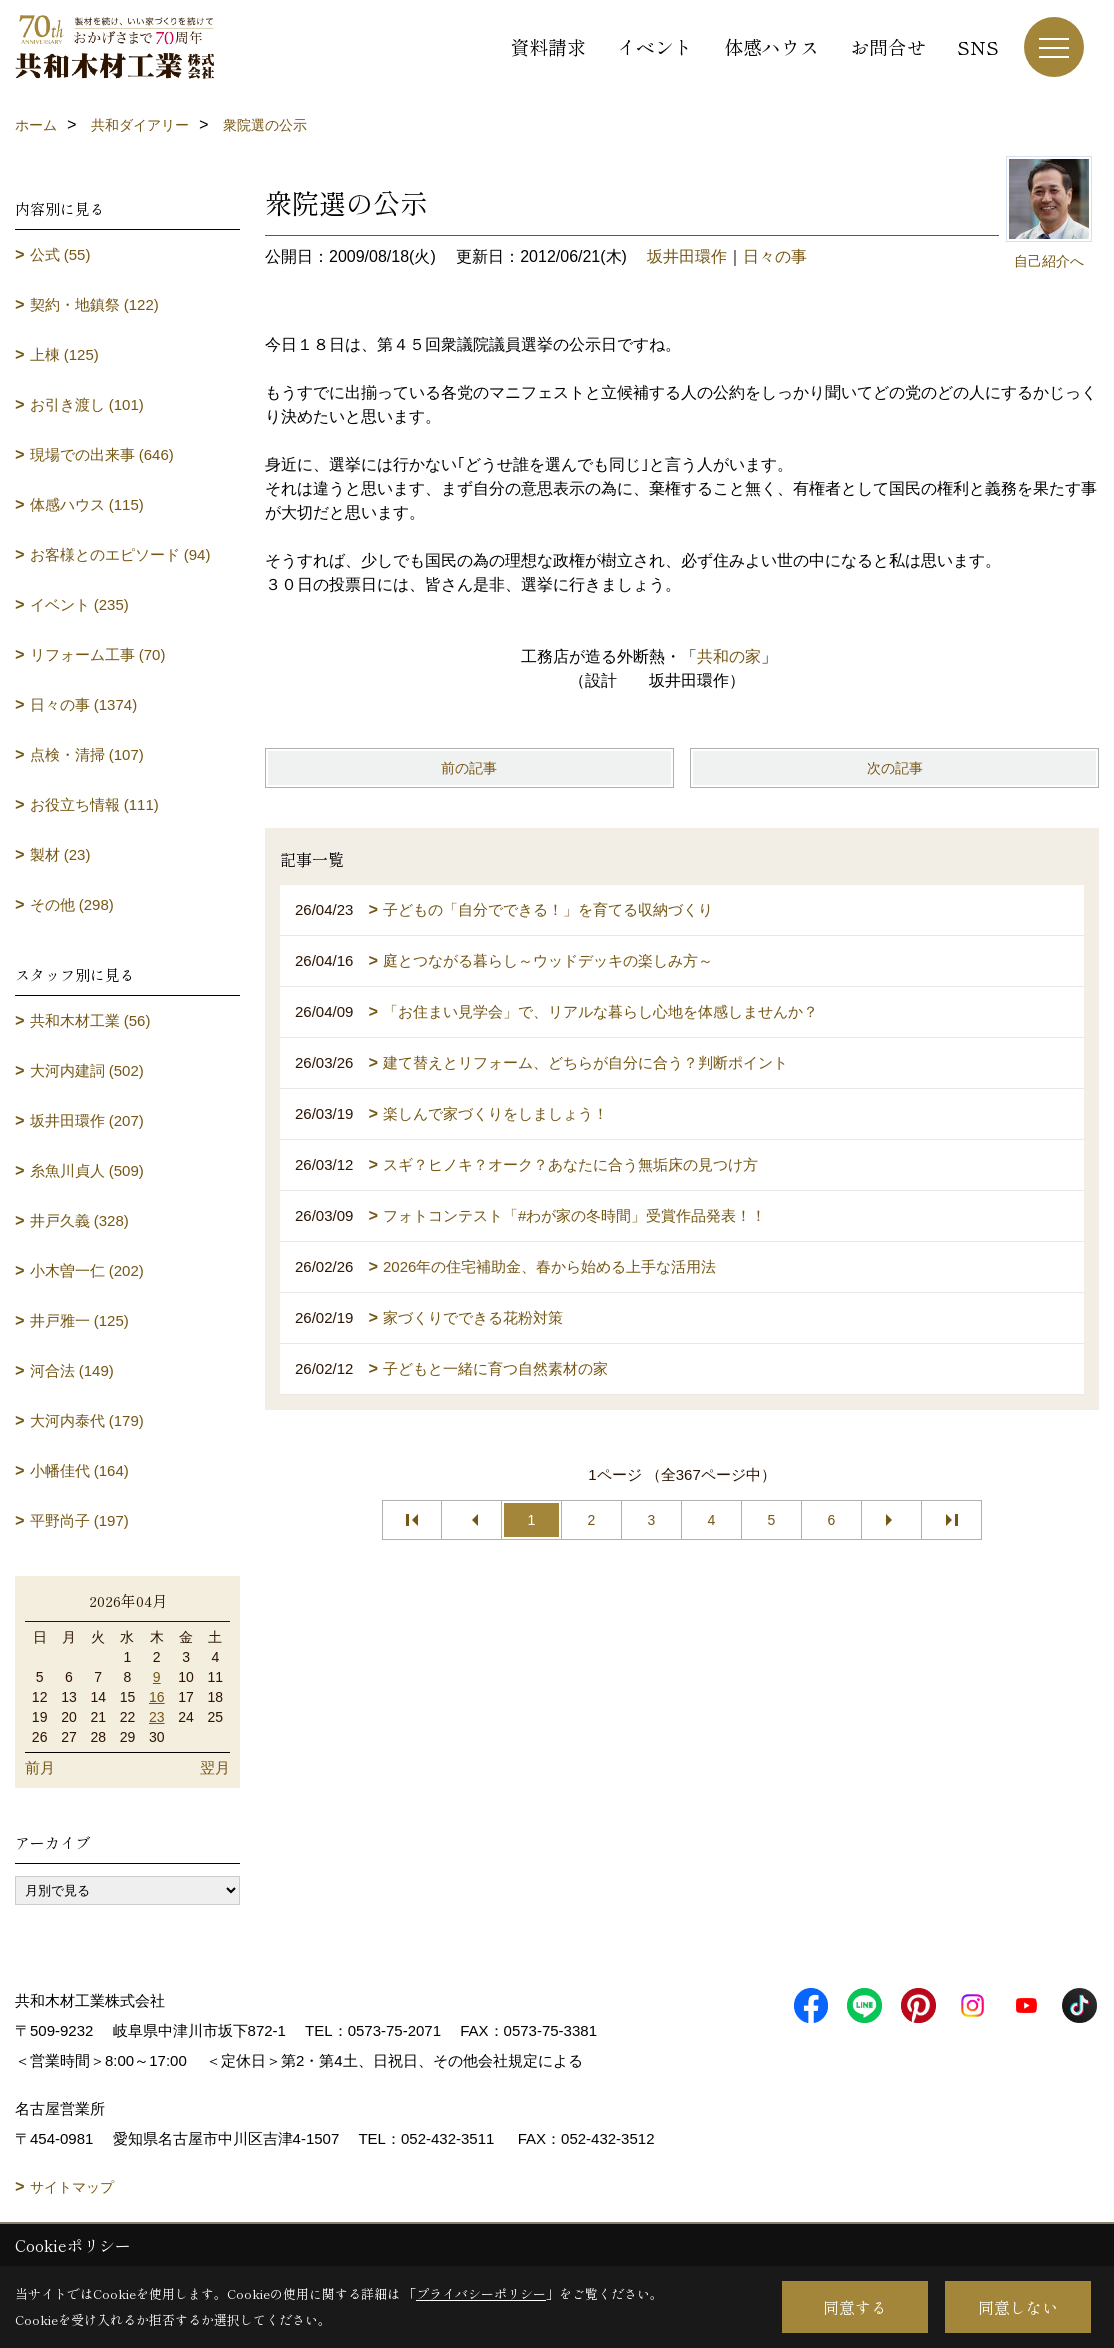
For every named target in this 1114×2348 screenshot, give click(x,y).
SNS (978, 46)
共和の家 (729, 656)
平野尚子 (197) (79, 1520)
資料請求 (548, 46)
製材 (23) (60, 854)
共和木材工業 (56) (90, 1020)
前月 (40, 1767)
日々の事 (775, 256)
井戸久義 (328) (79, 1220)
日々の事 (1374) (84, 704)
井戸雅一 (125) (79, 1320)
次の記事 (895, 768)
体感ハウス (771, 46)
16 (157, 1697)
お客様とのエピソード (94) (120, 554)
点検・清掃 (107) (87, 754)
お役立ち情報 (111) (94, 804)
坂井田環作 (687, 256)
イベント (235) (79, 604)
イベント (655, 46)
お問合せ (888, 46)
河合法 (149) (72, 1370)
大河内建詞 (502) (87, 1070)
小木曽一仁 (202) (87, 1270)
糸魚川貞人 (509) (87, 1170)
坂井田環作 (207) (87, 1120)
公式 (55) (60, 254)
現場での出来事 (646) (102, 454)
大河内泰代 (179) (87, 1420)
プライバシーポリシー (481, 2293)
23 (157, 1717)
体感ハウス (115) (87, 504)
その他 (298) (72, 904)
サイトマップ (72, 2187)
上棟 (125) (64, 354)
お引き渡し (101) (87, 404)
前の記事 (469, 768)
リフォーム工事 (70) (98, 654)
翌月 (215, 1767)
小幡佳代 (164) (79, 1470)
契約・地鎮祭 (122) (94, 304)
